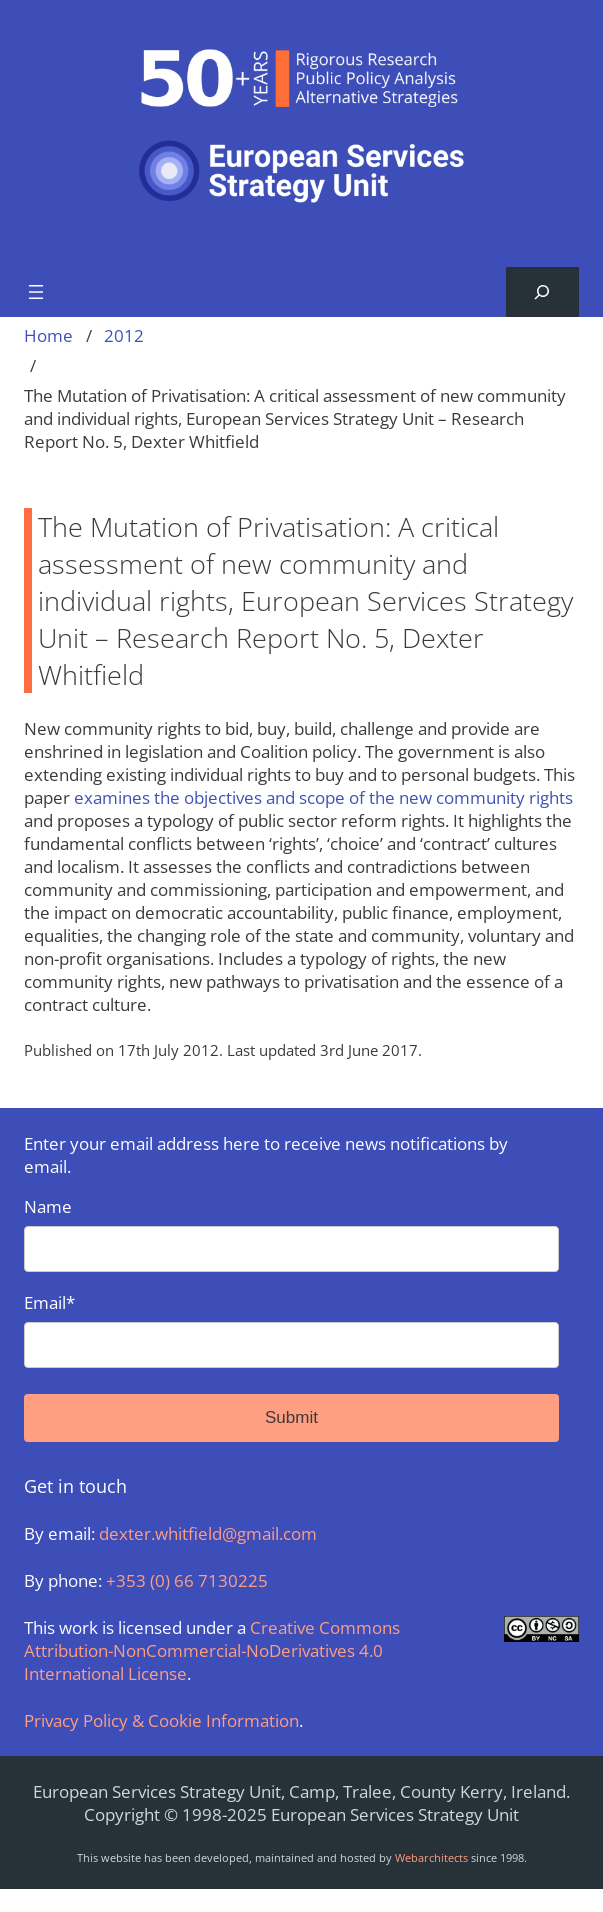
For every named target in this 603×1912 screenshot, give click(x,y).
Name (291, 1233)
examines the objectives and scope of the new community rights (323, 797)
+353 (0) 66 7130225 (187, 1580)
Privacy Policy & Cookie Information (161, 1720)
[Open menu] (36, 292)
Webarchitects (431, 1857)
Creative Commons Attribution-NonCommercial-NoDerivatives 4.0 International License (212, 1650)
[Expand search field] (542, 292)
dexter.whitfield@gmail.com (208, 1533)
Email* (291, 1329)
